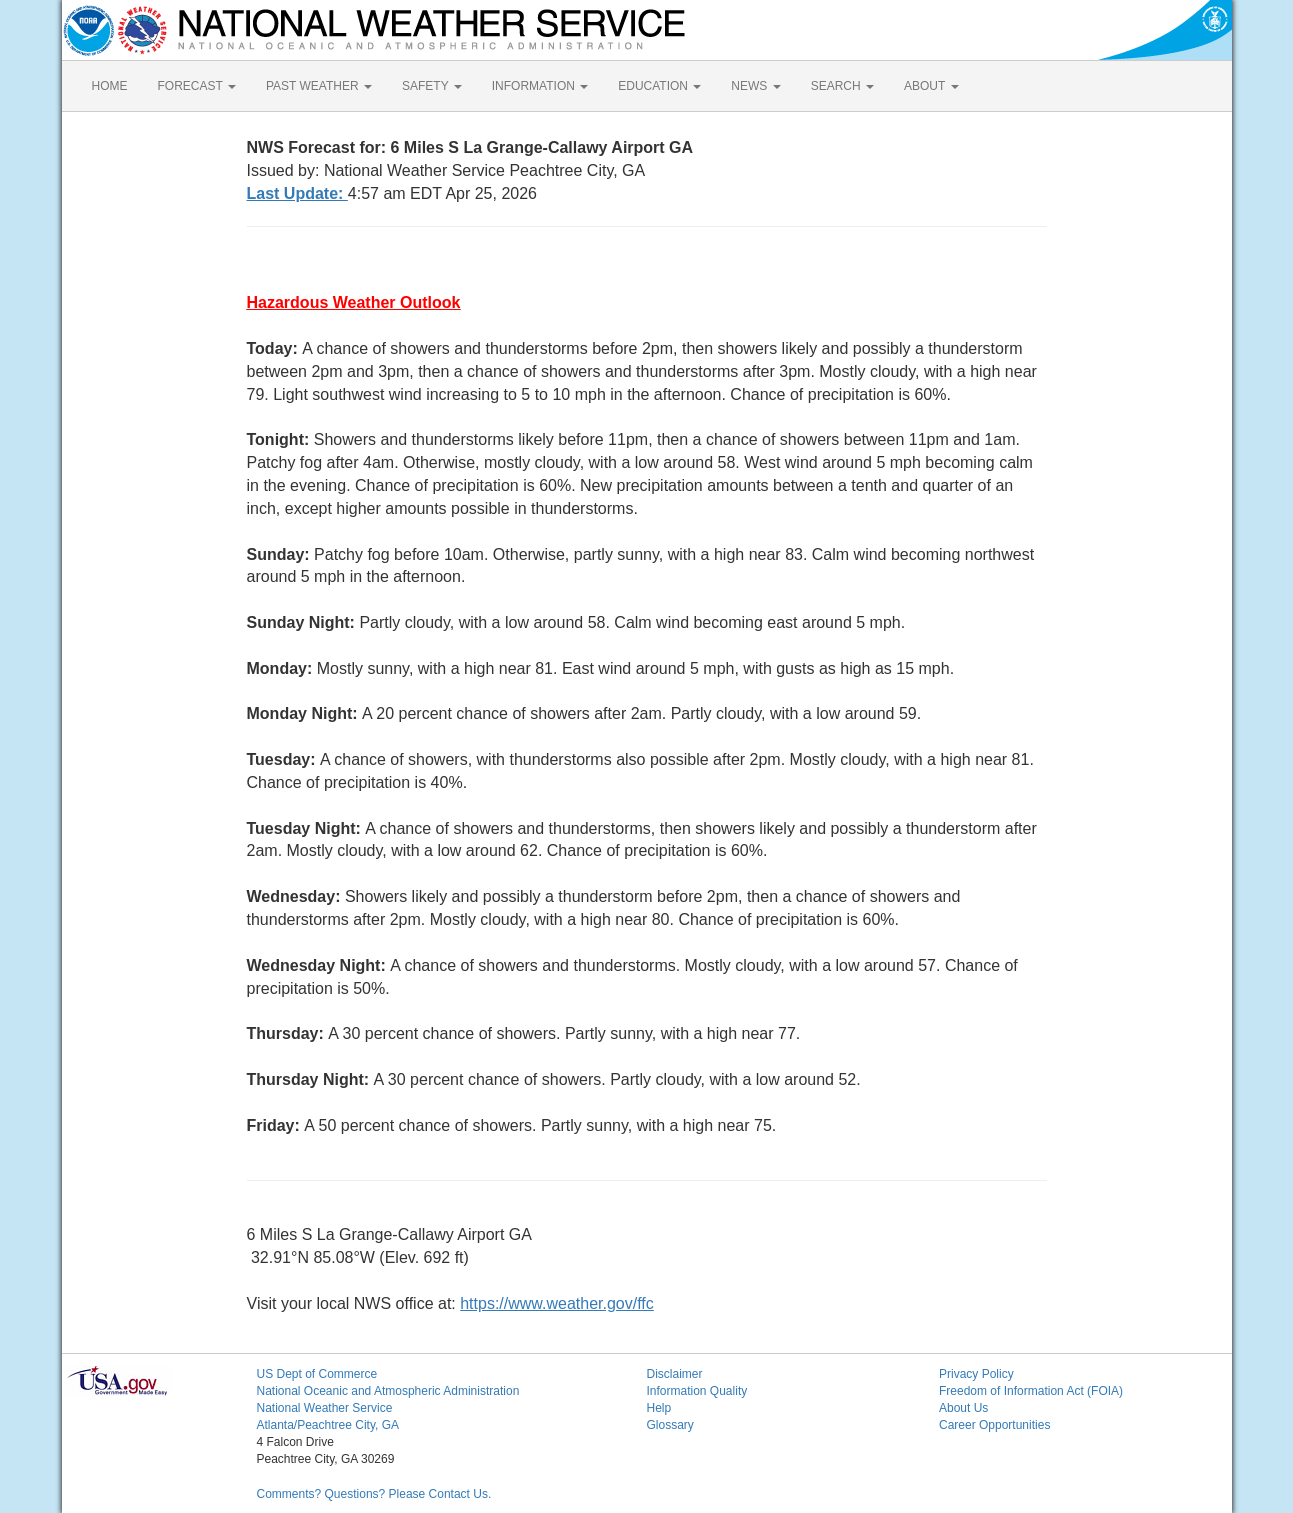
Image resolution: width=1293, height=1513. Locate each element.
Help (659, 1408)
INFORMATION (540, 86)
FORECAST (197, 86)
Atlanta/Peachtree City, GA (328, 1425)
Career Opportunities (994, 1425)
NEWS (755, 86)
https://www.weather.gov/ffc (557, 1303)
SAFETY (432, 86)
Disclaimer (675, 1374)
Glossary (670, 1425)
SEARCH (842, 86)
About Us (963, 1408)
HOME (110, 86)
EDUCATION (659, 86)
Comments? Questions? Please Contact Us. (374, 1494)
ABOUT (931, 86)
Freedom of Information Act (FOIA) (1031, 1391)
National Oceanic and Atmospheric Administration (388, 1391)
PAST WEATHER (319, 86)
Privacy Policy (976, 1374)
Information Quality (697, 1391)
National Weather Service (325, 1408)
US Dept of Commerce (317, 1374)
